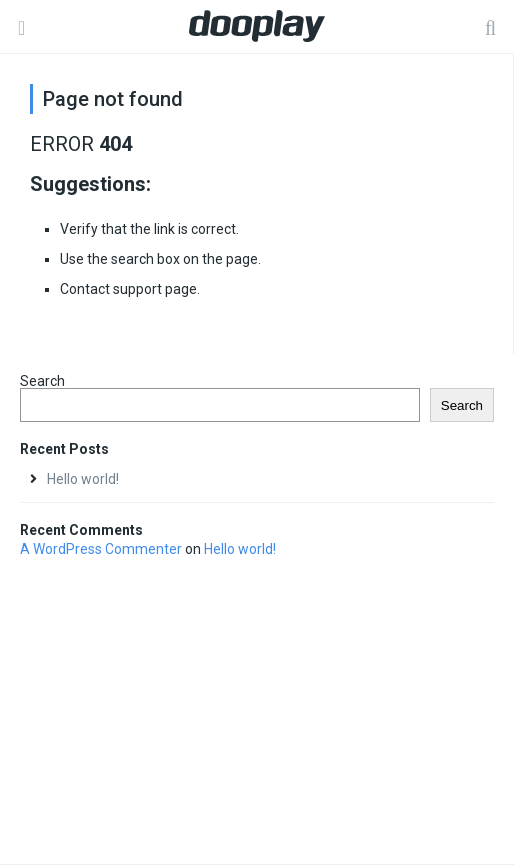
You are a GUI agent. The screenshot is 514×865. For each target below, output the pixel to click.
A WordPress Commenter (101, 549)
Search (42, 381)
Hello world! (83, 479)
